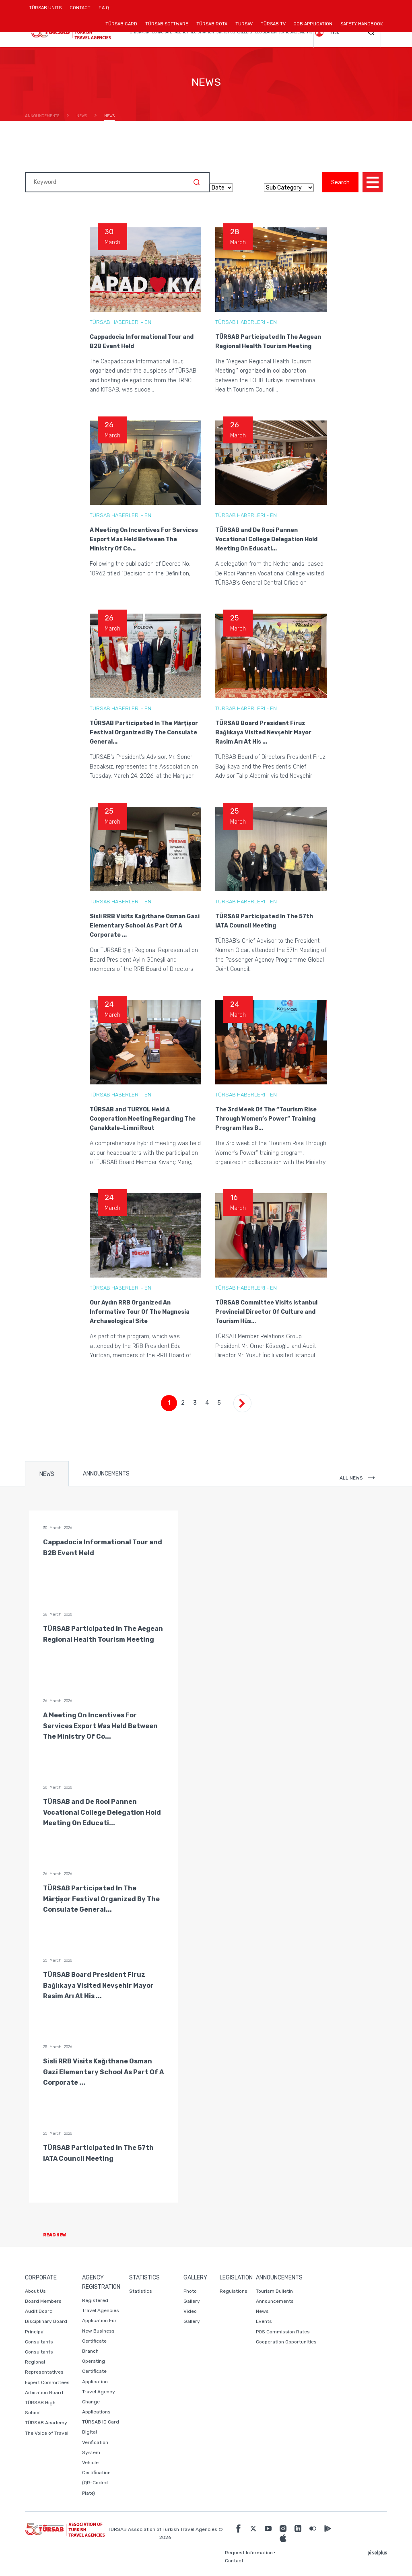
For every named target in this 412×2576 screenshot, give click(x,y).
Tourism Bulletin (274, 2291)
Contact (234, 2561)
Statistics (140, 2291)
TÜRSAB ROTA (211, 24)
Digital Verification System (95, 2442)
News (262, 2311)
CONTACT (80, 10)
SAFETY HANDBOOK (361, 24)
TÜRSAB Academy (46, 2423)
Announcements (275, 2301)
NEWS (46, 1474)
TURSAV (244, 24)
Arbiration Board (44, 2392)
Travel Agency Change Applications (98, 2402)
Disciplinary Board (46, 2321)
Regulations (233, 2291)
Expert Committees (47, 2382)
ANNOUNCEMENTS (106, 1473)
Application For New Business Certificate (99, 2330)
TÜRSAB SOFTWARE (166, 24)
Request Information (249, 2552)
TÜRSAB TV (273, 24)
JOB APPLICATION (313, 24)
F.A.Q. (104, 7)
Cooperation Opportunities (286, 2342)
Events (264, 2321)
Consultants (39, 2352)
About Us (35, 2291)
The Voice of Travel (46, 2433)
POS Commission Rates (283, 2332)
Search (340, 182)
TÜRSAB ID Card (100, 2422)
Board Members (43, 2301)
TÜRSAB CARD (121, 24)
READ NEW (61, 2235)
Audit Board (39, 2311)
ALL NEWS (357, 1478)
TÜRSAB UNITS (47, 10)
